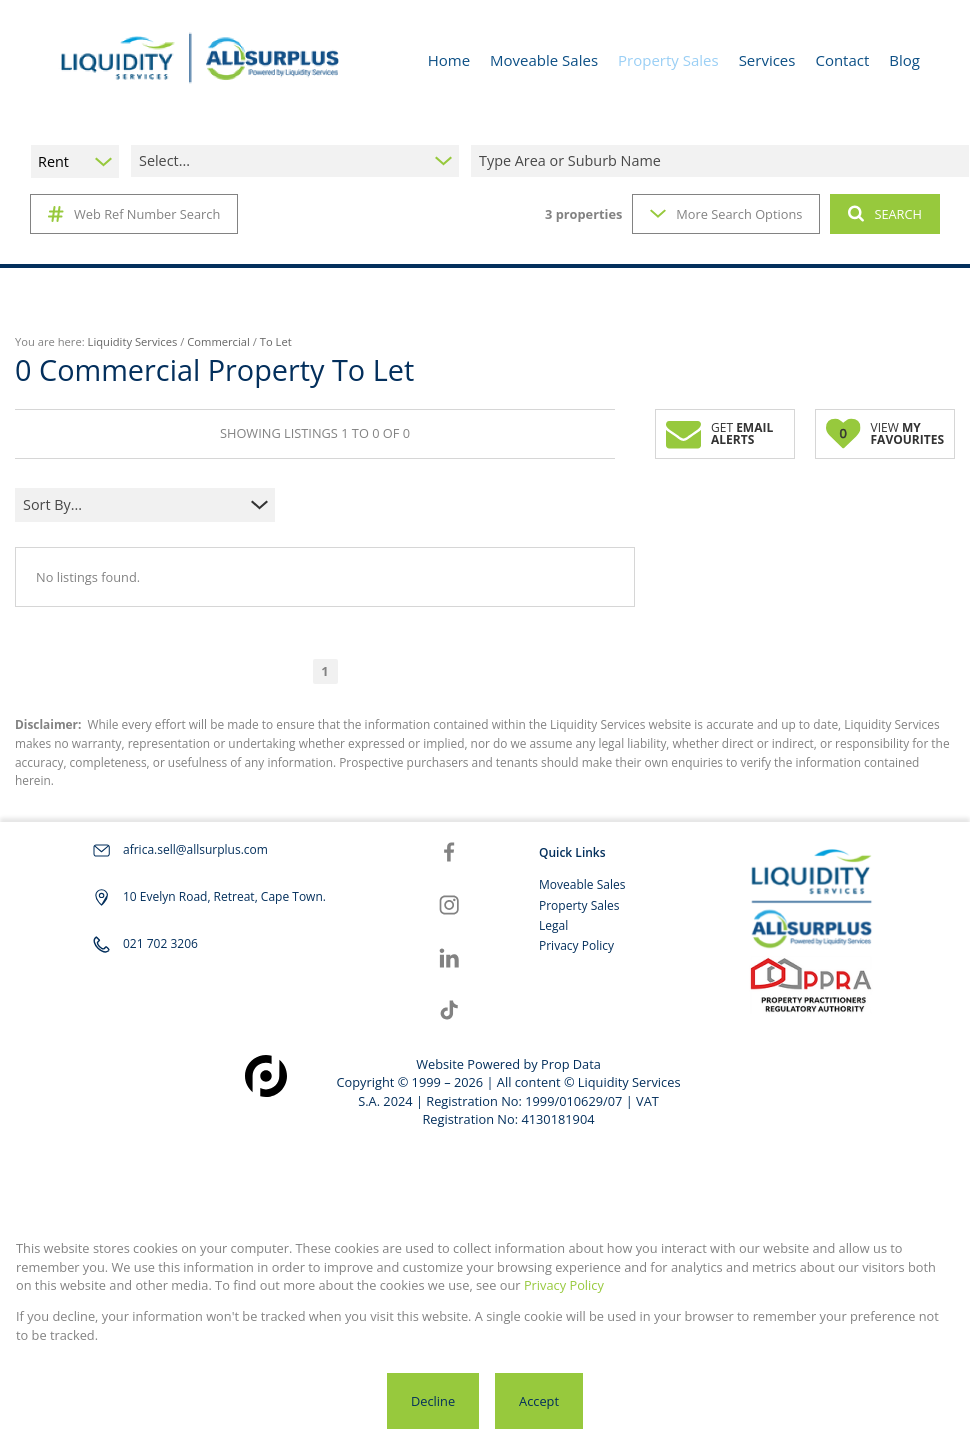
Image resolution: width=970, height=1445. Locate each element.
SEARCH (885, 214)
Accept (539, 1401)
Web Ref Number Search (134, 214)
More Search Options (726, 214)
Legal (553, 925)
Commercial (218, 341)
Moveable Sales (582, 884)
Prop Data (571, 1064)
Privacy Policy (576, 945)
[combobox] (723, 161)
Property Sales (579, 905)
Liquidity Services (133, 341)
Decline (433, 1401)
